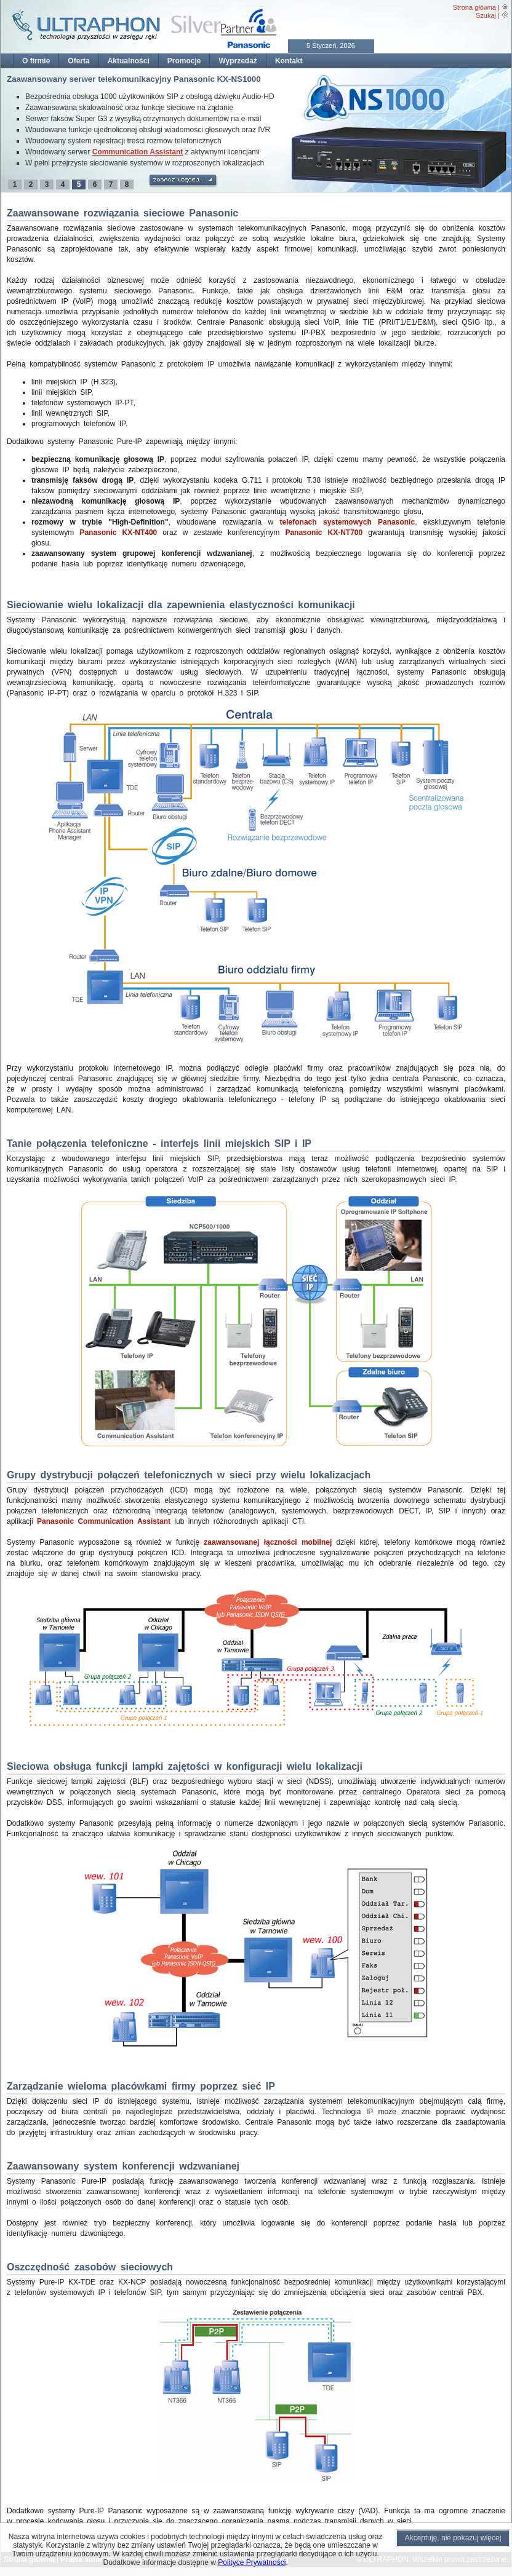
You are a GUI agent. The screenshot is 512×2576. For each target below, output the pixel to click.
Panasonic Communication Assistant (103, 1521)
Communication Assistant (137, 152)
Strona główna (474, 7)
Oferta (78, 61)
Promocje (184, 61)
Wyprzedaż (237, 61)
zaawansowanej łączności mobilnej (268, 1542)
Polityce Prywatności (252, 2562)
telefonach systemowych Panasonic (347, 522)
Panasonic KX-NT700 (323, 532)
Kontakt (289, 61)
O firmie (36, 61)
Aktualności (129, 61)
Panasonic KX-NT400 (118, 532)
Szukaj (486, 15)
